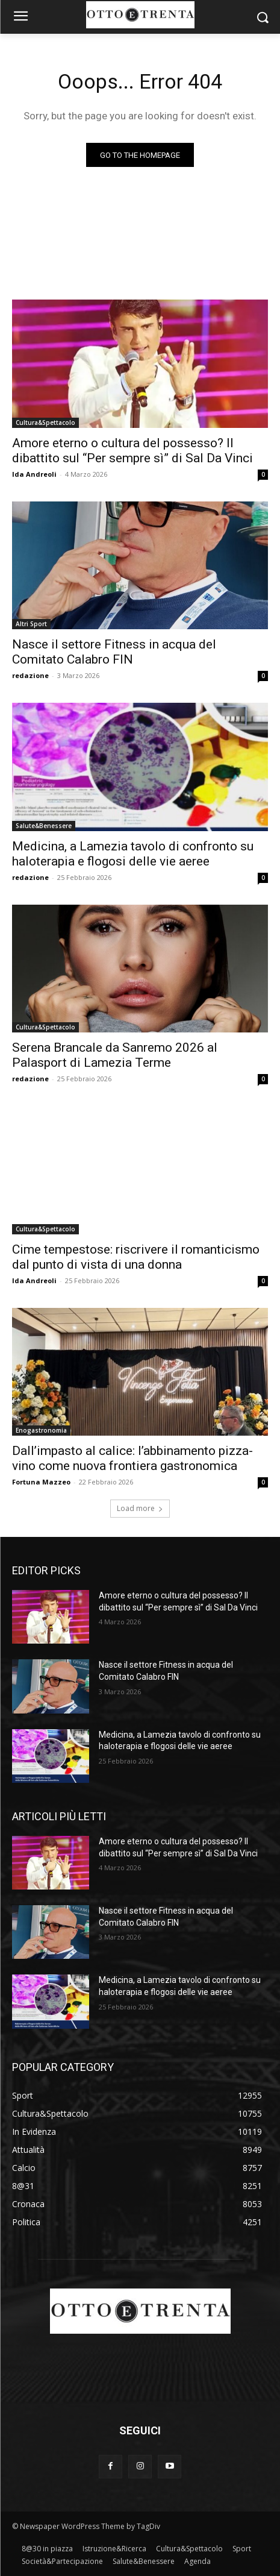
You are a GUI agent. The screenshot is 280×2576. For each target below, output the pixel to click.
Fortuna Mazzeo (41, 1481)
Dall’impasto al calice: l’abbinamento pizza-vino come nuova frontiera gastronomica (132, 1458)
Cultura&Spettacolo (45, 422)
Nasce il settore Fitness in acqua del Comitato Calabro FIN (114, 652)
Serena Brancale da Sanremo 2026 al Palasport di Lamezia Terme (114, 1055)
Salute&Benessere (44, 825)
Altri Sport (31, 624)
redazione (30, 675)
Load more (140, 1508)
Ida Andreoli (34, 474)
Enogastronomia (41, 1430)
